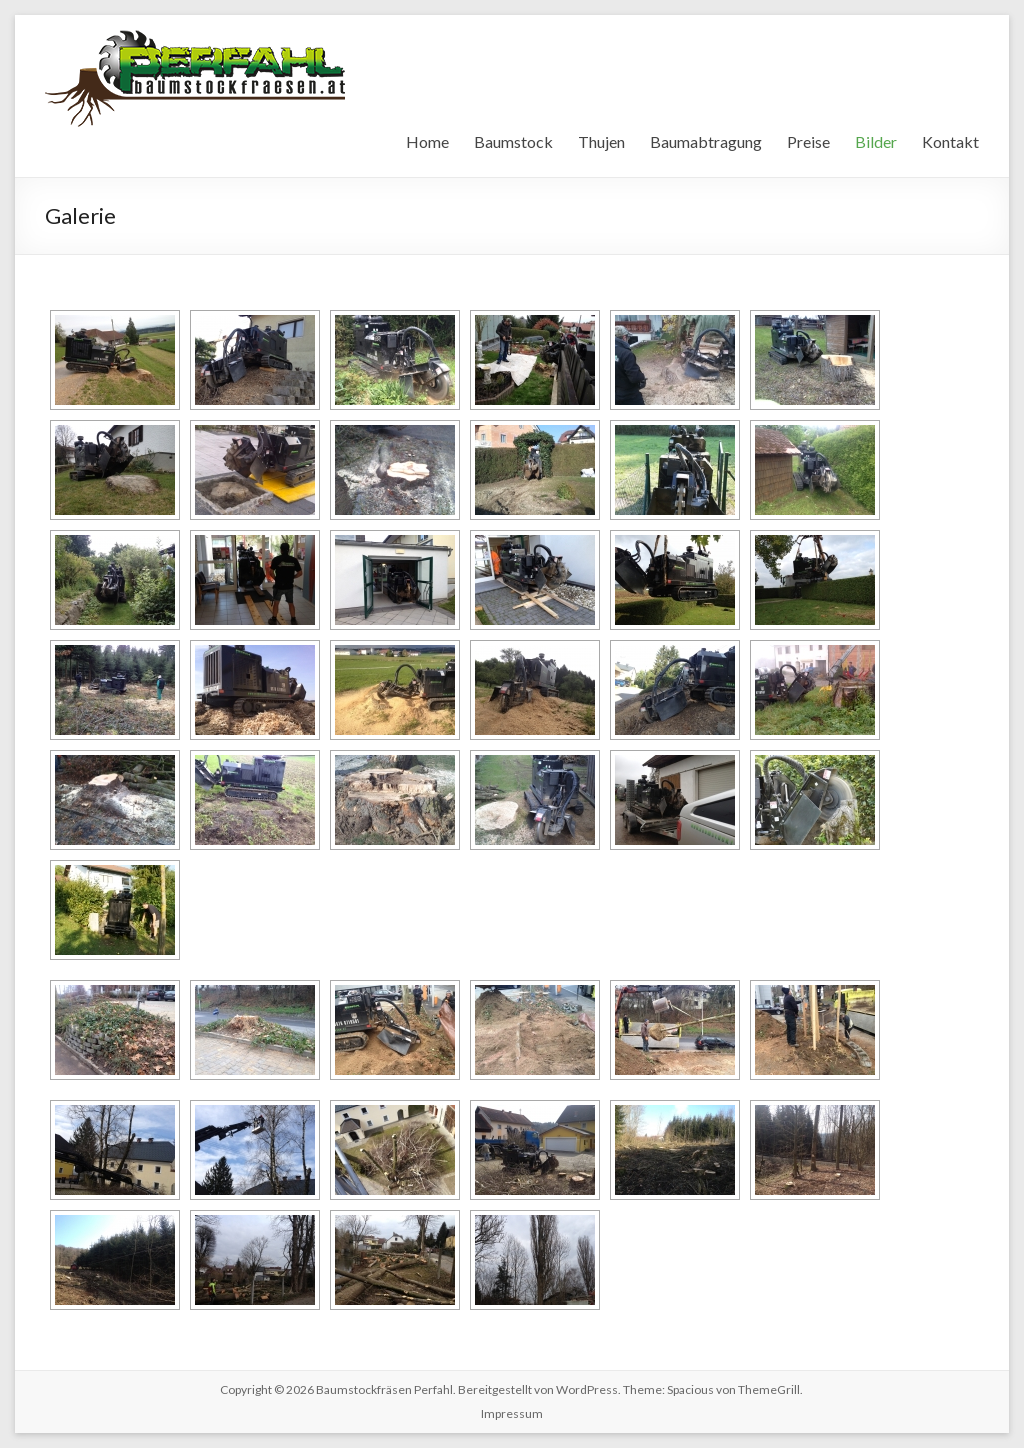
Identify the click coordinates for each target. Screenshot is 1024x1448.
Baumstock (513, 141)
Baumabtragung (706, 141)
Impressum (512, 1413)
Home (427, 141)
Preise (808, 141)
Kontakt (950, 141)
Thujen (601, 141)
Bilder (876, 141)
